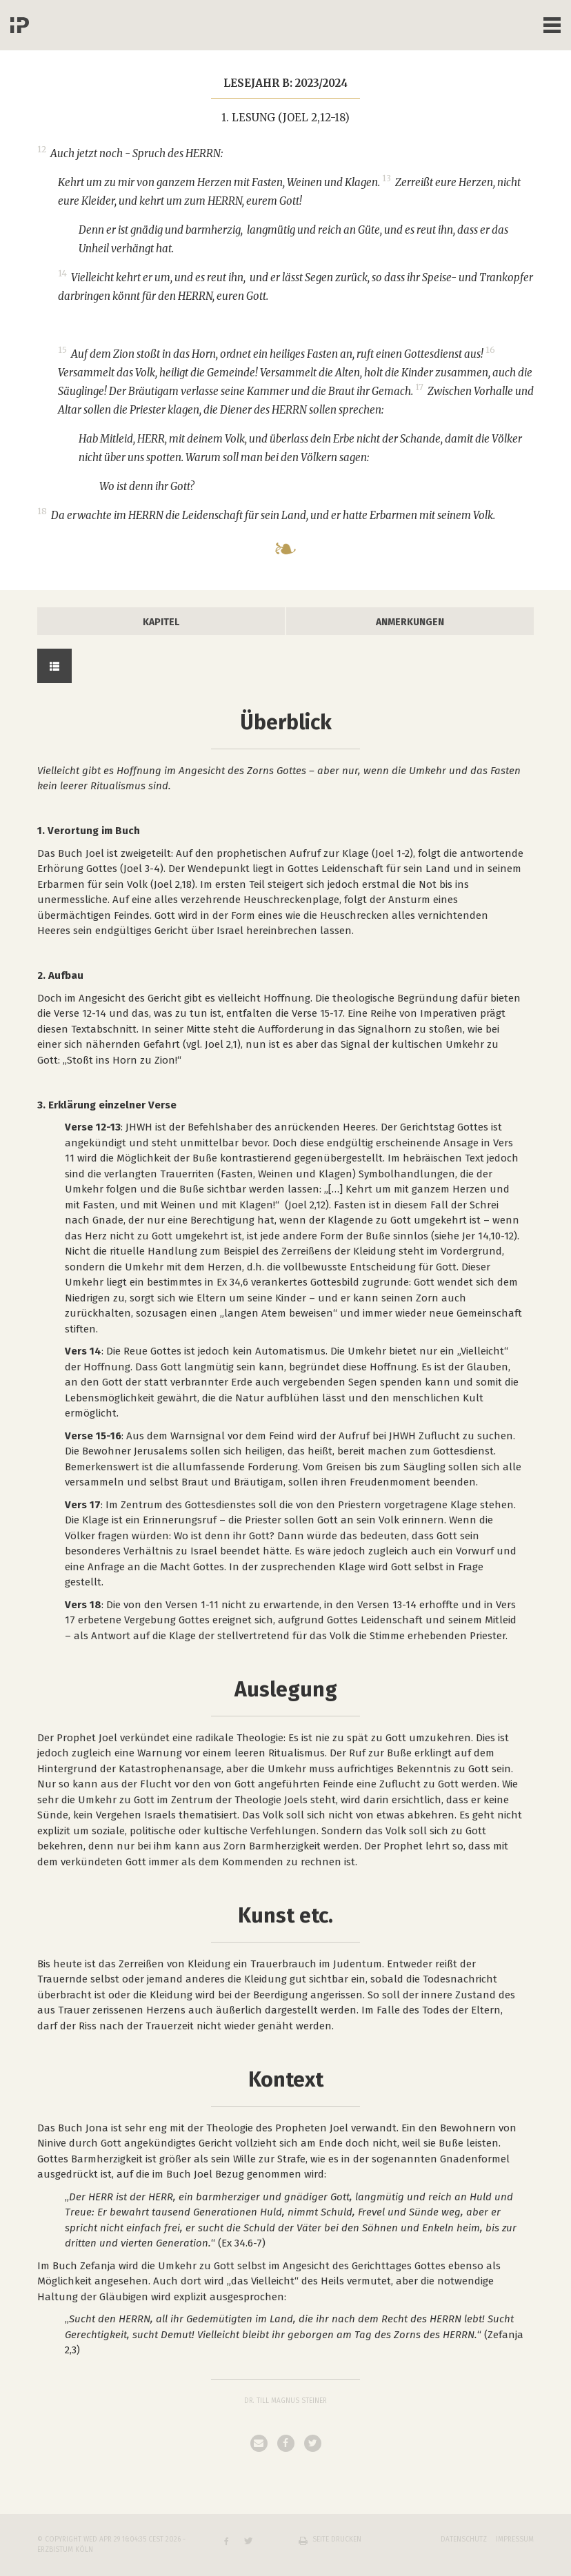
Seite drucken (336, 2539)
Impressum (515, 2539)
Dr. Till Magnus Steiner (285, 2401)
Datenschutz (464, 2539)
